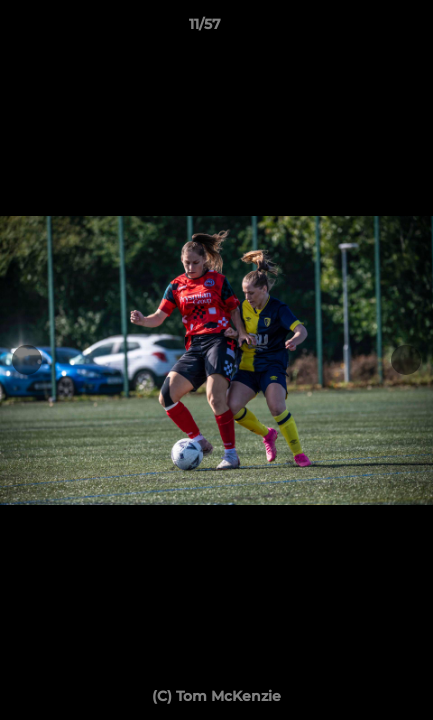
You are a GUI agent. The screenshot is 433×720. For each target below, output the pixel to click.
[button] (361, 29)
